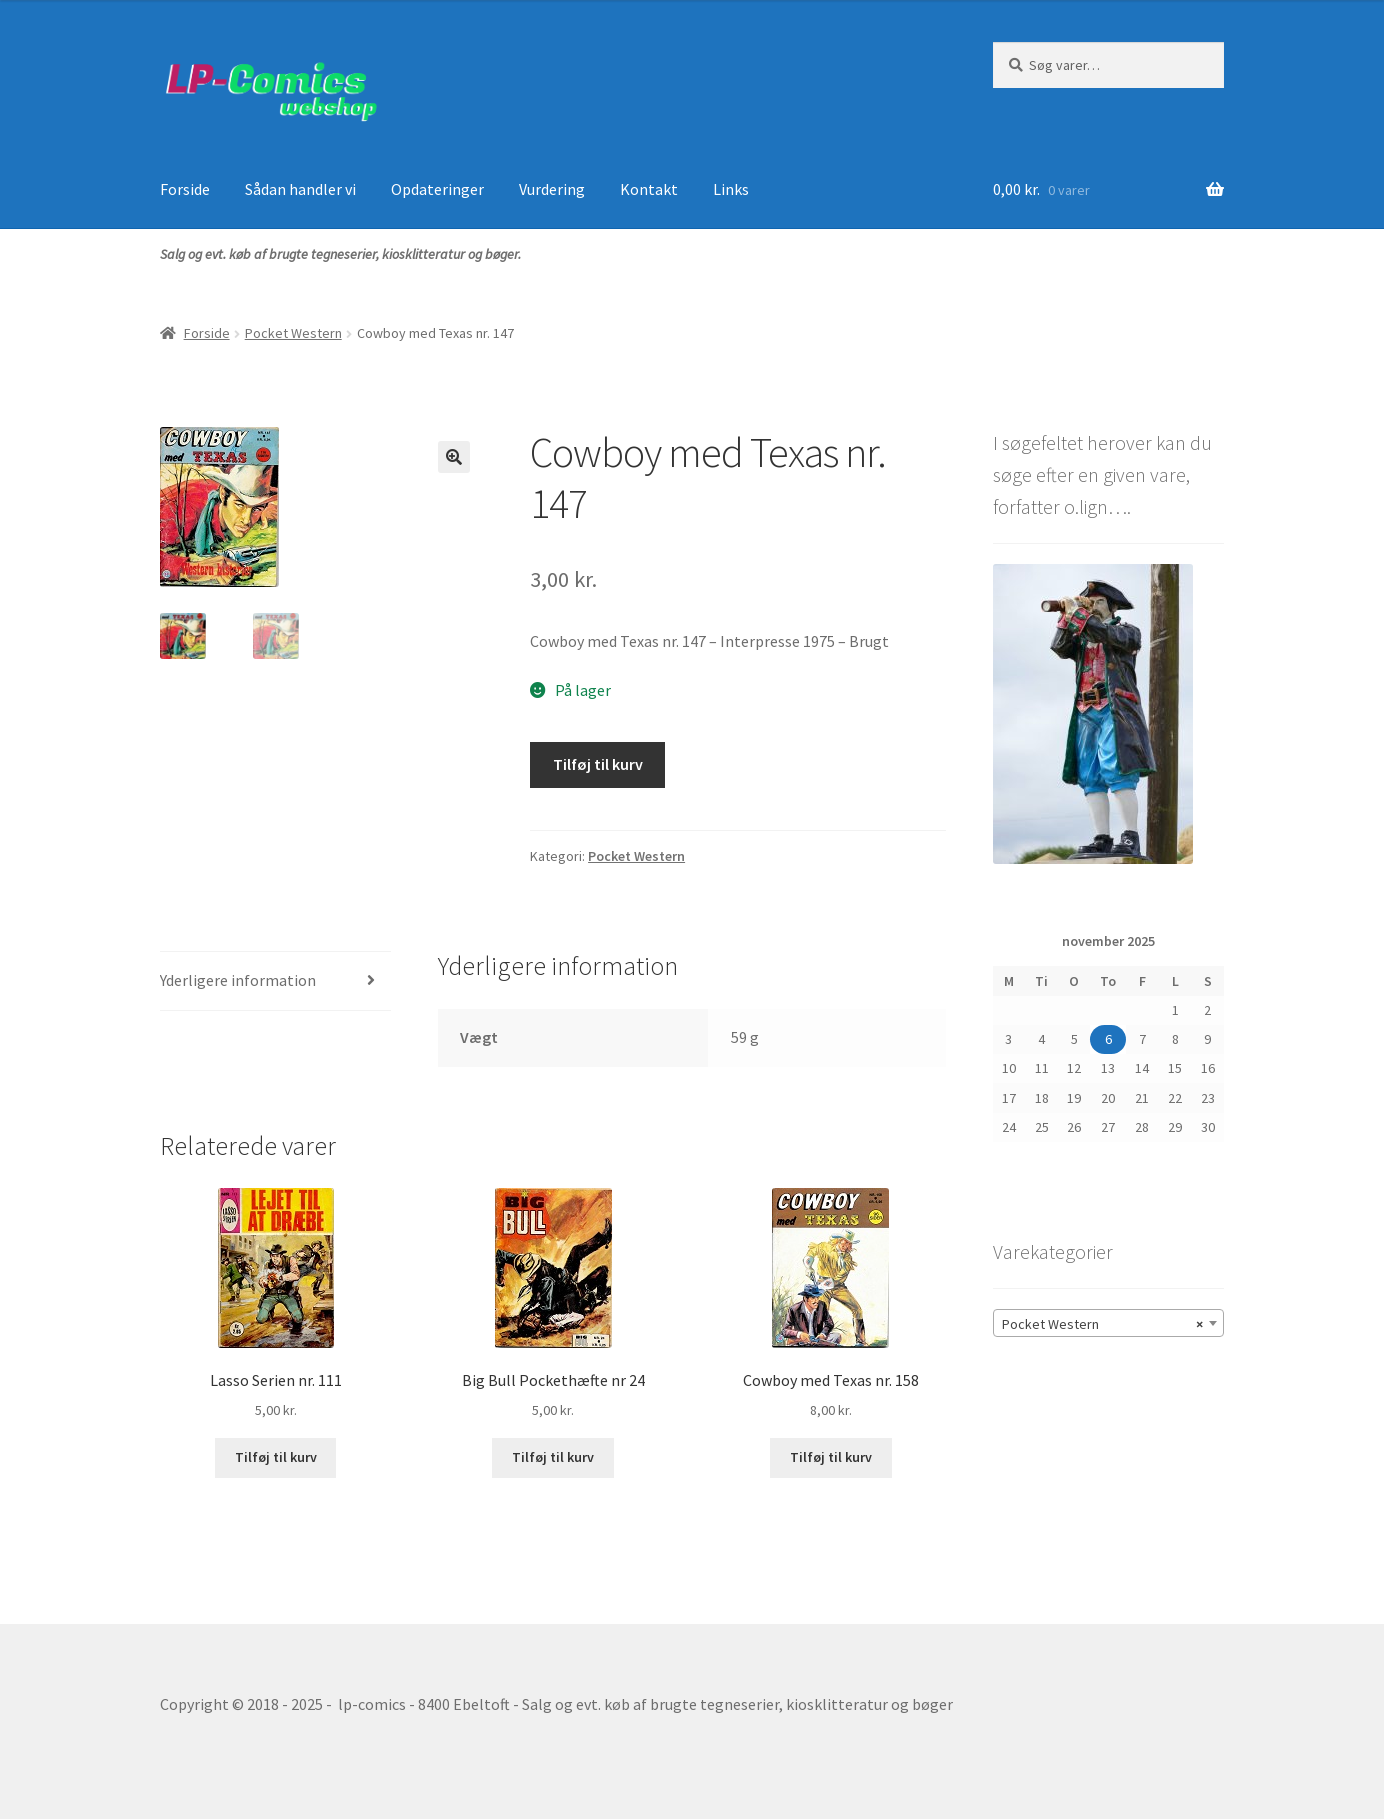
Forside (185, 189)
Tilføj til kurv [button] (276, 1457)
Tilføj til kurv (598, 764)
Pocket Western (293, 333)
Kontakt (649, 189)
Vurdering (552, 189)
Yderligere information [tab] (238, 980)
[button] (454, 457)
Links (731, 189)
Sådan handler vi (300, 189)
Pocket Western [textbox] (1102, 1324)
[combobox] (1108, 1323)
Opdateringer (437, 189)
